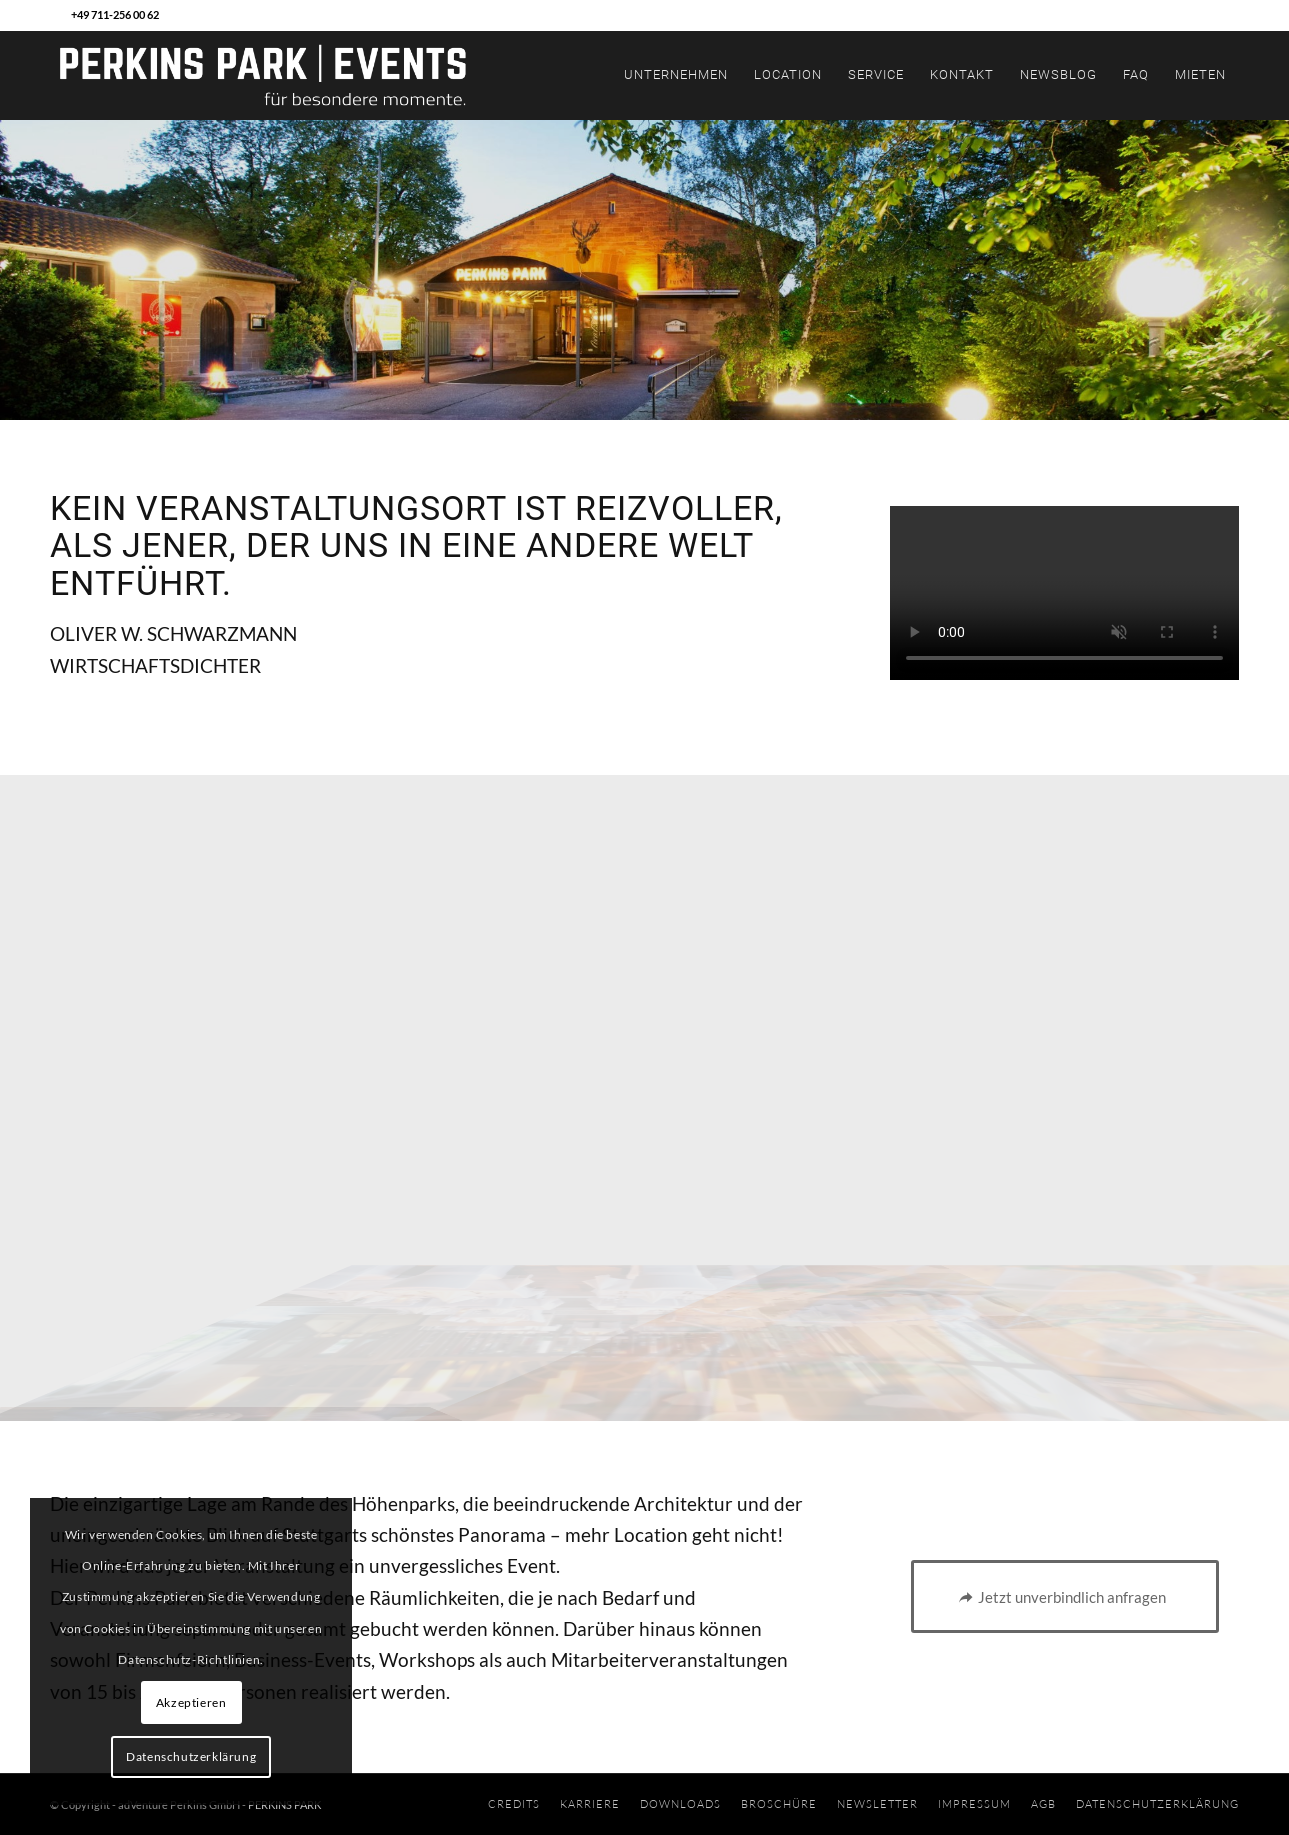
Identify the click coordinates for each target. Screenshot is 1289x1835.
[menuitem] (676, 75)
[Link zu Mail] (56, 15)
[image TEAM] (215, 1098)
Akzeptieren (191, 1702)
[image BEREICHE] (646, 922)
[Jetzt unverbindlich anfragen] (1065, 1596)
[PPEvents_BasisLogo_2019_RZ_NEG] (263, 75)
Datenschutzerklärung (191, 1756)
